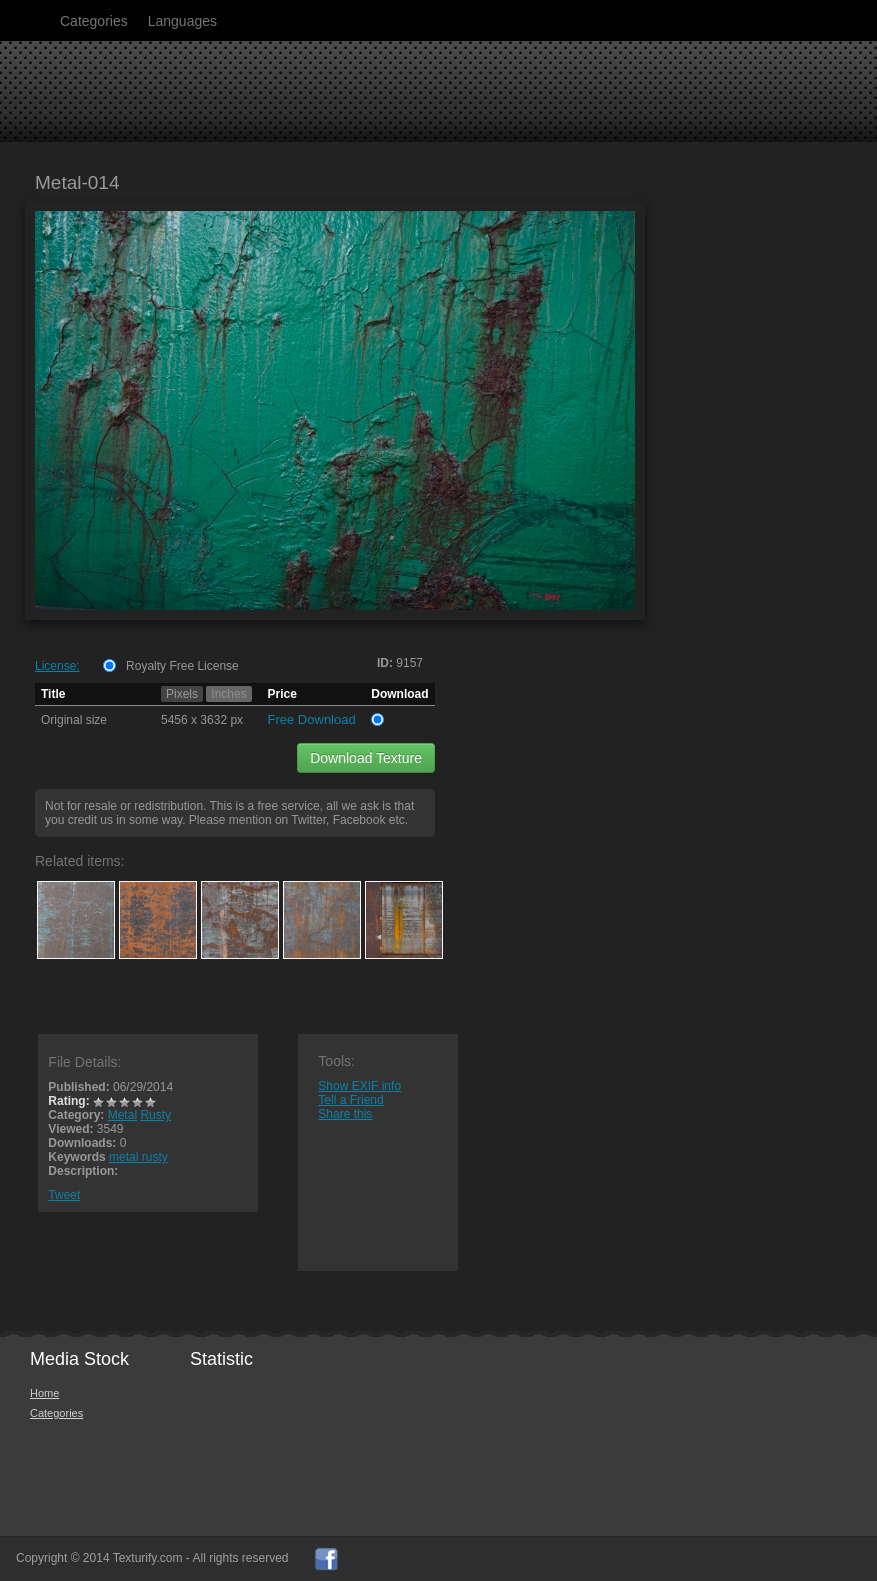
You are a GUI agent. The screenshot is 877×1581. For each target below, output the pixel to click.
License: (57, 666)
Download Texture (366, 758)
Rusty (155, 1115)
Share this (345, 1114)
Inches (228, 694)
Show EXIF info (359, 1086)
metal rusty (138, 1157)
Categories (94, 21)
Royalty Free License (182, 666)
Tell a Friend (350, 1100)
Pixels (182, 694)
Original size (74, 720)
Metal (122, 1115)
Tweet (64, 1195)
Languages (182, 21)
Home (44, 1393)
